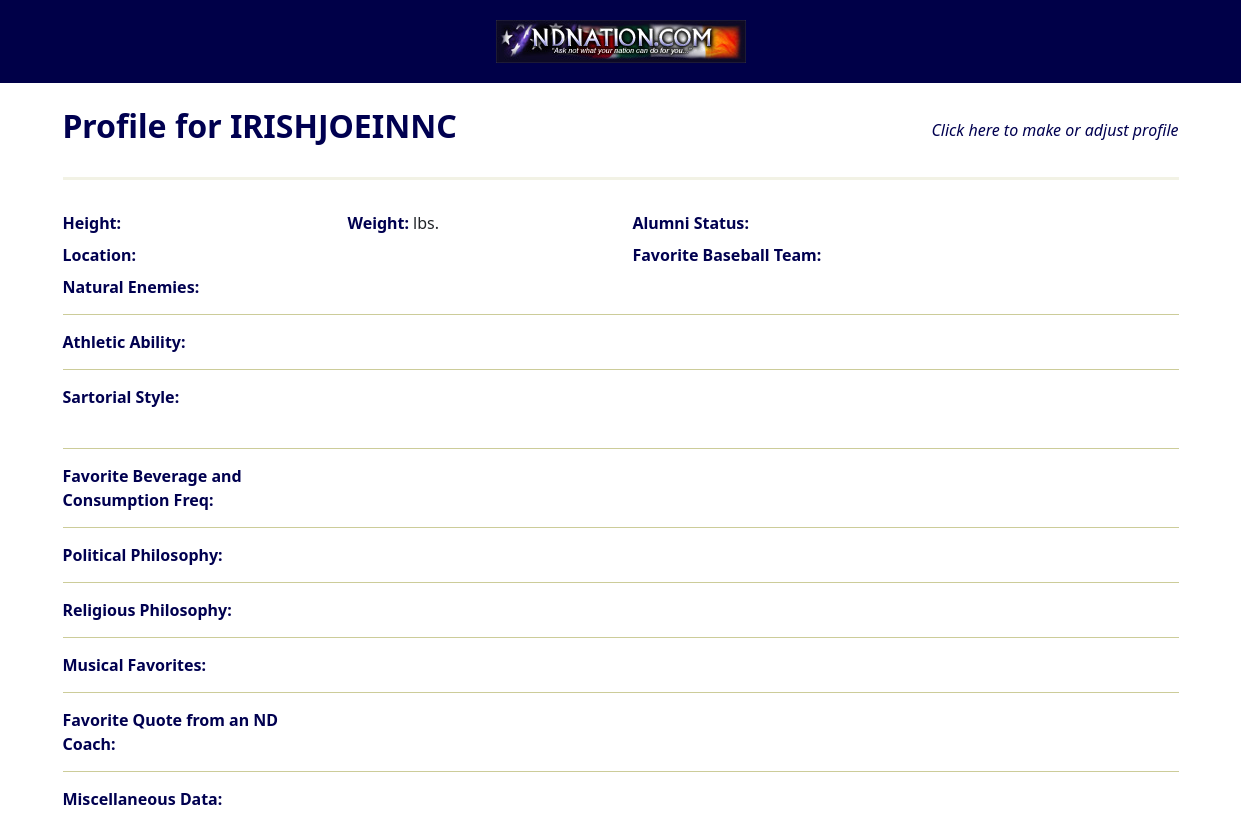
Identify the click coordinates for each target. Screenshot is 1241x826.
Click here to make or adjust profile (1054, 130)
